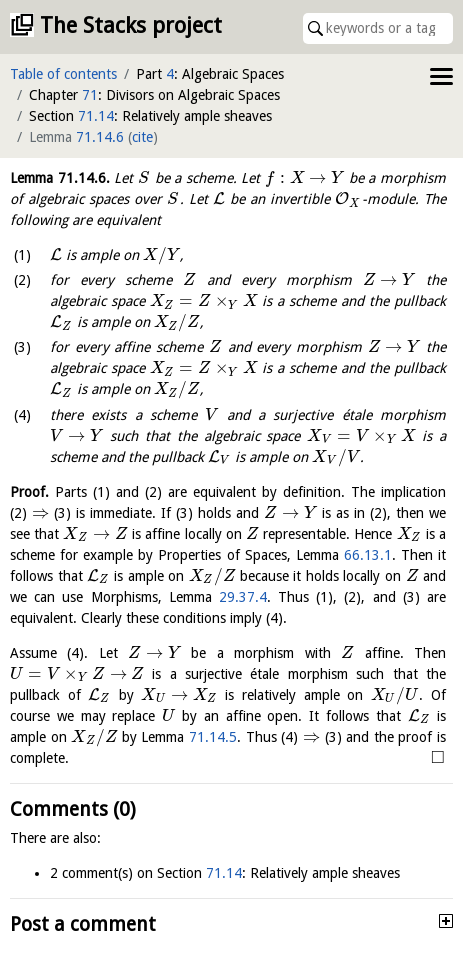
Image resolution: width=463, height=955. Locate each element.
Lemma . (60, 178)
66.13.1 (368, 555)
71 (90, 95)
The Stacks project (131, 25)
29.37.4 (243, 597)
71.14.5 (213, 737)
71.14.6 (100, 137)
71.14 (96, 116)
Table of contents (63, 74)
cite (142, 137)
